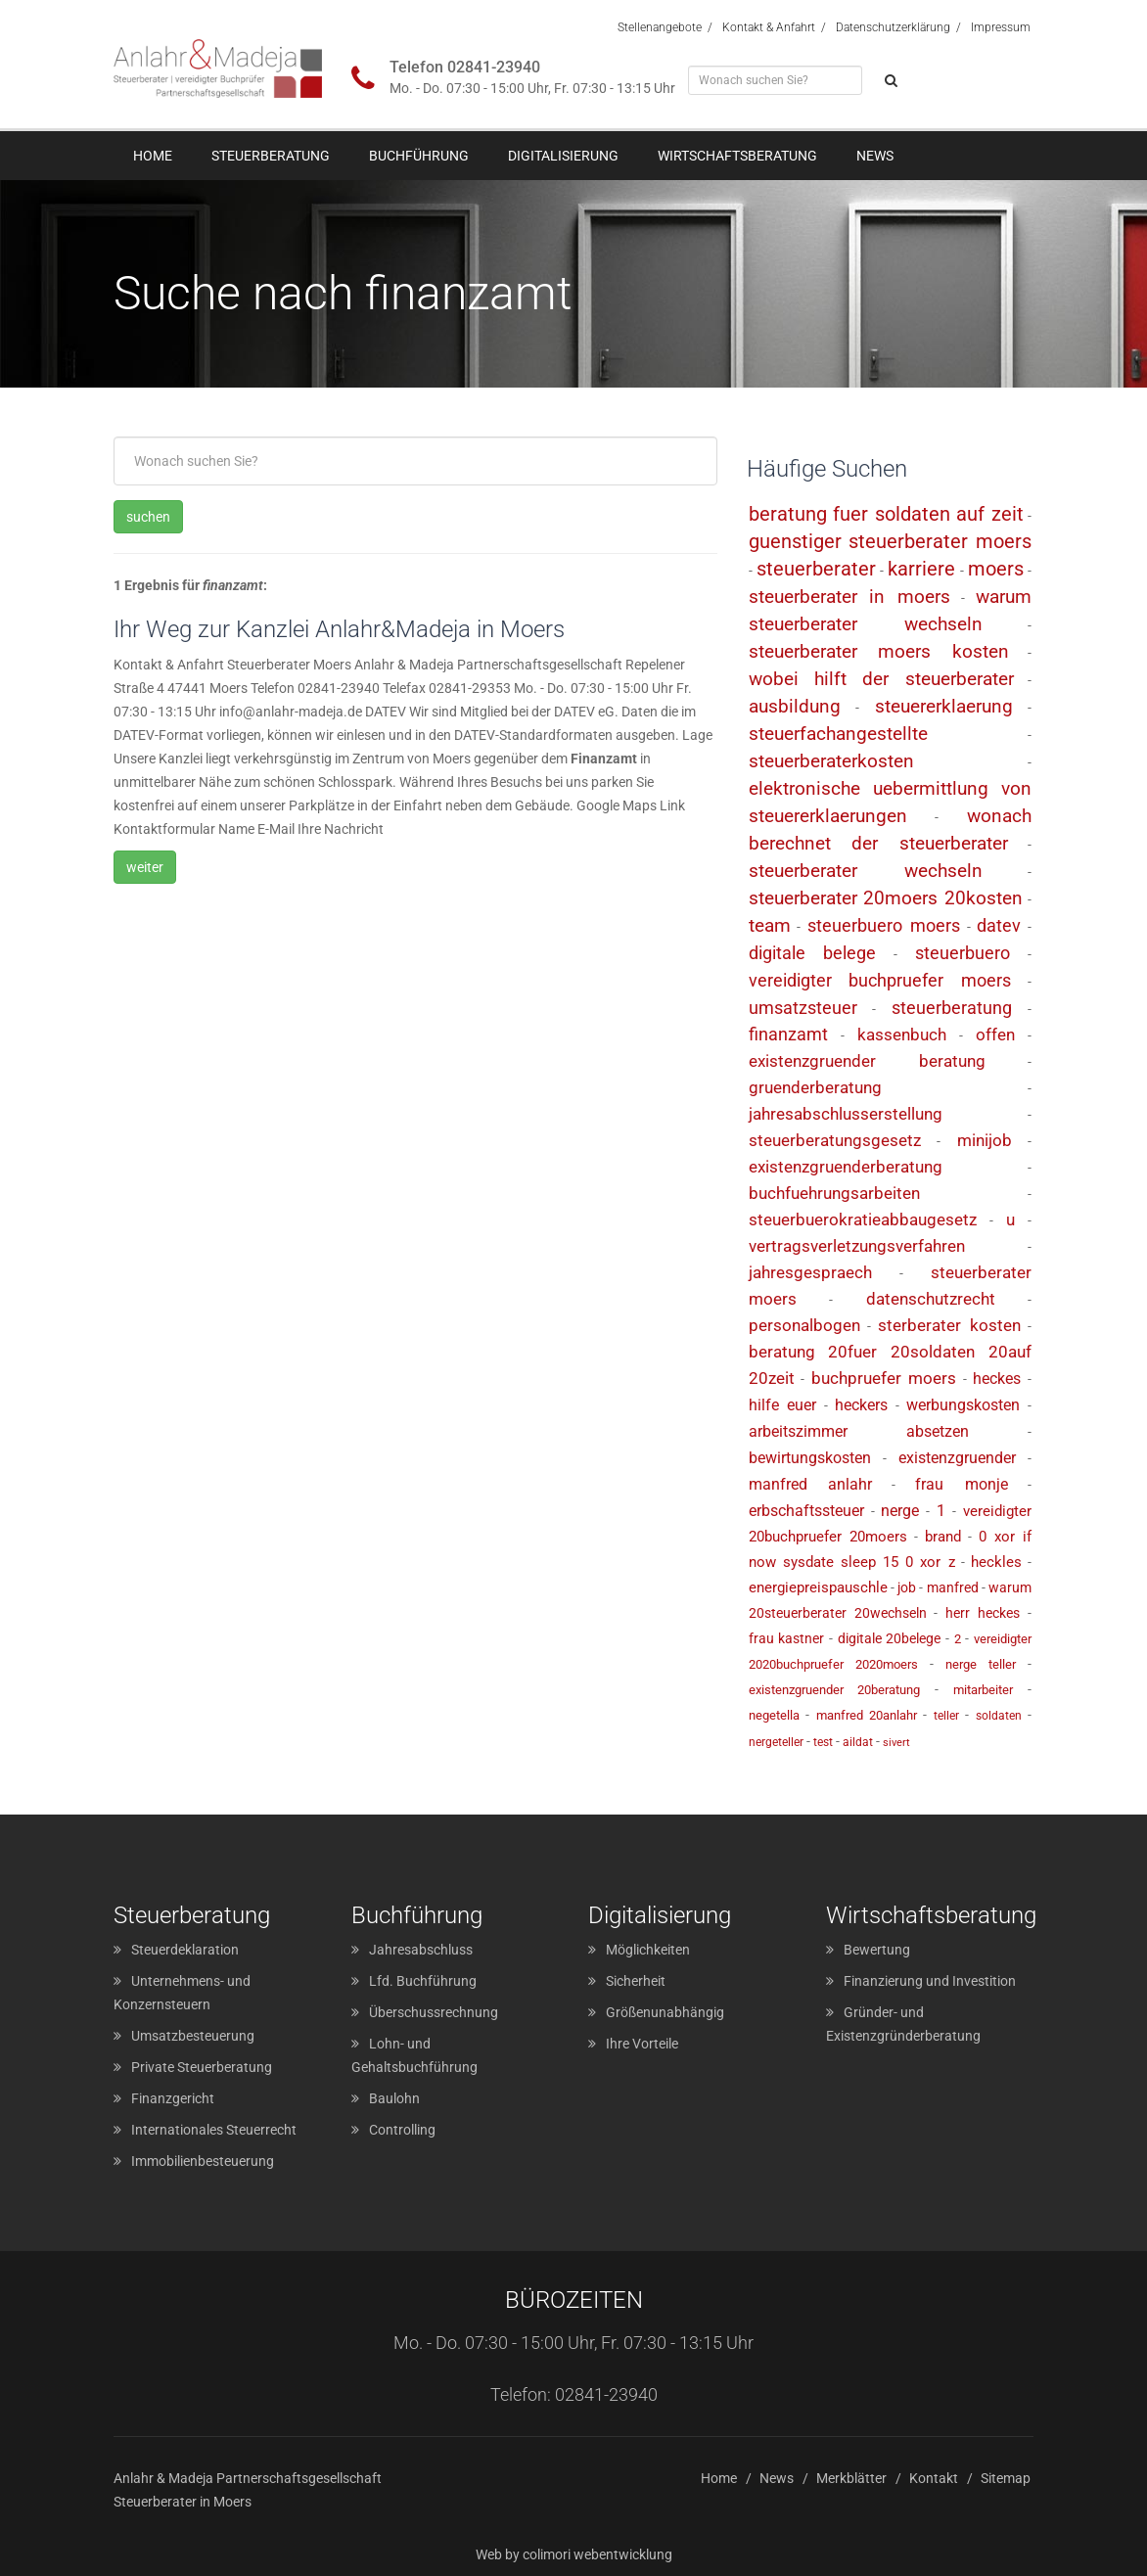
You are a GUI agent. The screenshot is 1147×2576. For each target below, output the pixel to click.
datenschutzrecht (930, 1299)
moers (996, 568)
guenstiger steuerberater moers (890, 541)
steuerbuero (962, 953)
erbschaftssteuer (806, 1510)
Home (152, 155)
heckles (996, 1562)
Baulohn (394, 2098)
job (906, 1587)
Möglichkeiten (648, 1949)
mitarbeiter (983, 1689)
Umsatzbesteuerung (192, 2036)
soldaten (999, 1716)
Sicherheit (635, 1981)
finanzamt (788, 1034)
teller (946, 1716)
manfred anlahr (810, 1484)
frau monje (961, 1484)
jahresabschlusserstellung (845, 1114)
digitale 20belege (889, 1638)
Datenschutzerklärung (893, 27)
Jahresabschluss (421, 1949)
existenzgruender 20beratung (835, 1689)
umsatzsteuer (803, 1007)
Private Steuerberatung (201, 2067)
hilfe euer (783, 1405)
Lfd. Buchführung (423, 1981)
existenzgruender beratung (867, 1061)
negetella (774, 1715)
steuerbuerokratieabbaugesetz (863, 1219)
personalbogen (804, 1325)
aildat (858, 1742)
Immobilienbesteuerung (202, 2161)
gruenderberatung (815, 1087)
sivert (896, 1742)
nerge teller (980, 1664)
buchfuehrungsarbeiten (834, 1193)
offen (995, 1034)
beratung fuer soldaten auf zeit (886, 514)
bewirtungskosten (810, 1458)
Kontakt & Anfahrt (768, 27)
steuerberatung (952, 1007)
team (770, 925)
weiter (144, 867)
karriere (921, 568)
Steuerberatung (270, 155)
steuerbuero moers (883, 925)
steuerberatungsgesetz (835, 1140)
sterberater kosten (949, 1325)
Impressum (1001, 27)
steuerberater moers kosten (879, 651)
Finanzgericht (172, 2098)
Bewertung (877, 1949)
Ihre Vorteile (642, 2043)
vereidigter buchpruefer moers (880, 980)
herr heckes (982, 1613)
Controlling (402, 2130)
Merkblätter (851, 2478)
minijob (984, 1140)
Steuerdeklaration (185, 1949)
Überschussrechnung (433, 2012)
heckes (997, 1378)
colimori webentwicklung (597, 2554)
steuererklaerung (944, 706)
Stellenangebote (660, 27)
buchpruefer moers (884, 1378)
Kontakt (933, 2478)
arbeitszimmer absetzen (859, 1431)
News (875, 155)
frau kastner (787, 1638)
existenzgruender (957, 1458)
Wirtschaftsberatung (737, 155)
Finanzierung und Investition (930, 1981)
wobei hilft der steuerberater (881, 678)
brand (943, 1536)
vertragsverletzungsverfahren (857, 1246)
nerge (900, 1510)
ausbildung (795, 706)
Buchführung (419, 155)
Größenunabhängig (665, 2012)
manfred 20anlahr (866, 1715)
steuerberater (816, 568)
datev (999, 925)
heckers (861, 1405)
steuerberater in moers (850, 596)
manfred (953, 1587)
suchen (148, 517)
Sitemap (1006, 2478)
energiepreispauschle (818, 1587)
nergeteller (776, 1742)
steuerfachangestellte (838, 733)
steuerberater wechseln (866, 870)
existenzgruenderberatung (845, 1166)
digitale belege (813, 953)
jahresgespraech (810, 1272)
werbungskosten (963, 1405)
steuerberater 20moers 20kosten (886, 898)
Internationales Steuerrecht (214, 2130)
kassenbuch (901, 1034)
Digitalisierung (563, 155)
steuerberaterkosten (831, 761)
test (823, 1742)
